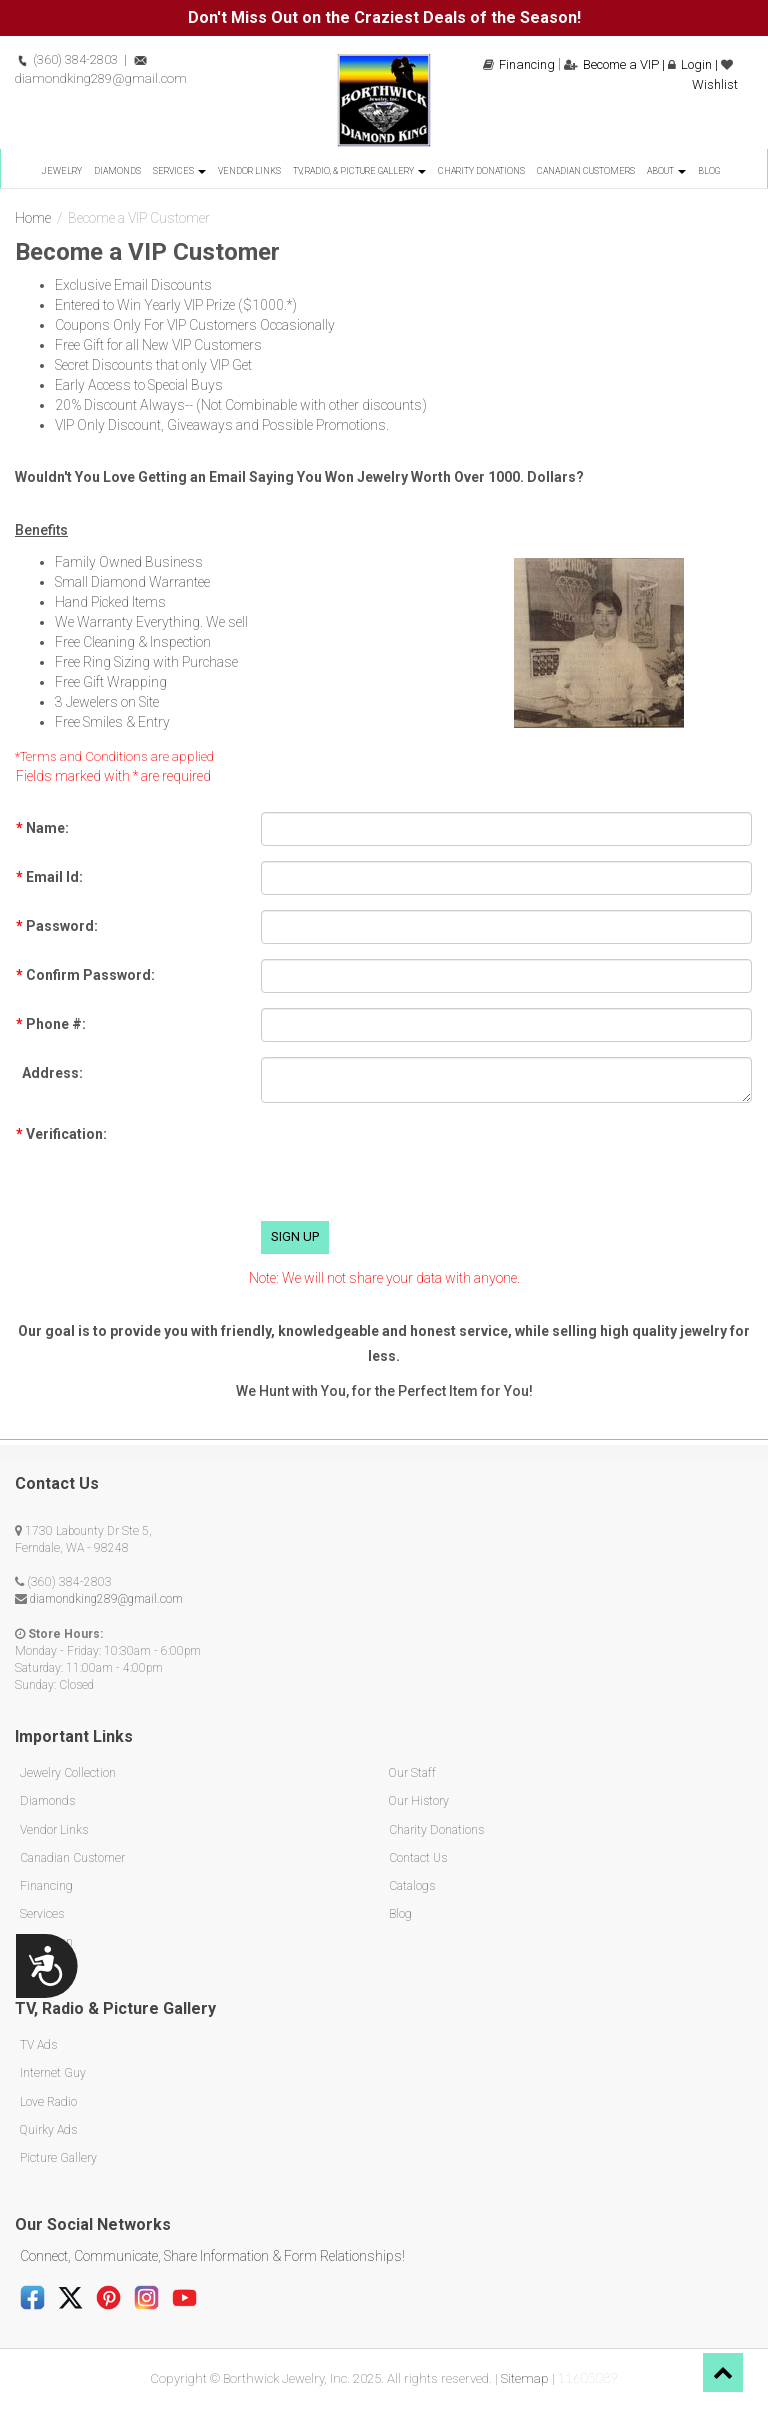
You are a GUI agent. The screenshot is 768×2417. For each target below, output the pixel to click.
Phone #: (51, 1024)
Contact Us (418, 1857)
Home (33, 218)
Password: (57, 926)
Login (690, 64)
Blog (709, 171)
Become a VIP (611, 64)
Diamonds (117, 171)
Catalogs (411, 1885)
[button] (723, 2372)
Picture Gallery (58, 2156)
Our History (419, 1801)
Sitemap (525, 2376)
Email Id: (49, 877)
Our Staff (412, 1773)
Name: (42, 828)
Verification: (61, 1134)
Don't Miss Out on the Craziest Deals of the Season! (384, 17)
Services (179, 171)
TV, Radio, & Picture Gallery (359, 171)
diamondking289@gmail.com (106, 1599)
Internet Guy (53, 2072)
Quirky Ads (48, 2128)
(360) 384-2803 (66, 59)
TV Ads (38, 2044)
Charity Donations (481, 171)
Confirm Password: (85, 975)
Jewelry (61, 171)
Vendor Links (249, 171)
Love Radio (48, 2100)
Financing (519, 64)
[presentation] (413, 1167)
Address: (49, 1073)
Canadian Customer (72, 1857)
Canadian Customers (586, 171)
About (666, 171)
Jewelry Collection (68, 1773)
